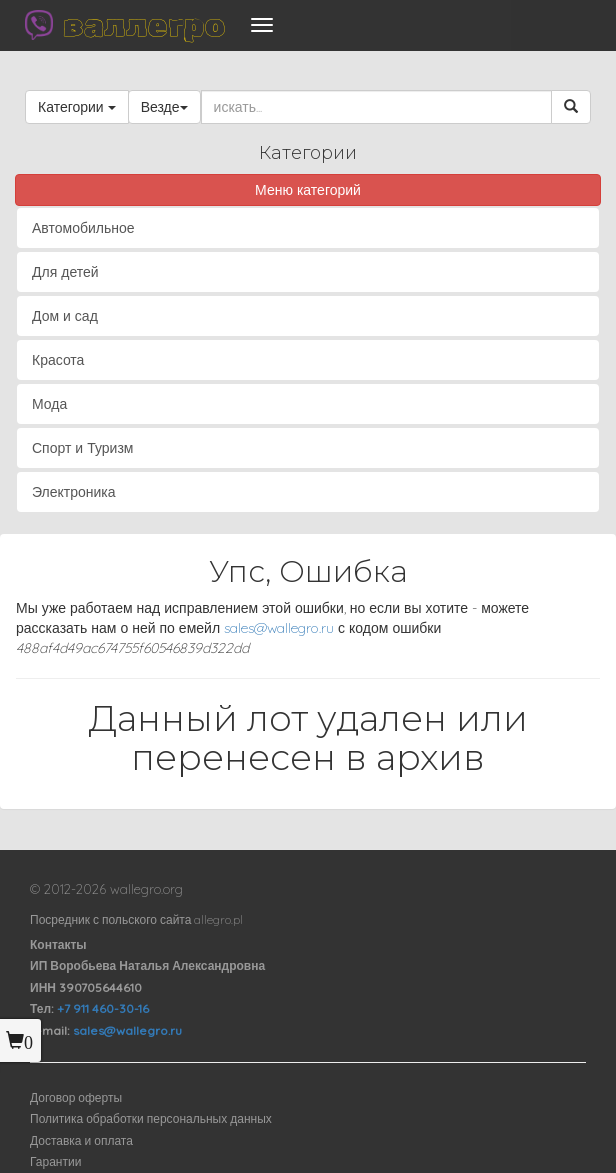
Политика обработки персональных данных (151, 1118)
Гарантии (55, 1161)
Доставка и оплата (81, 1140)
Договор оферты (76, 1097)
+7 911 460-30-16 (103, 1008)
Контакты (58, 944)
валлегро (144, 25)
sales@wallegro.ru (279, 628)
